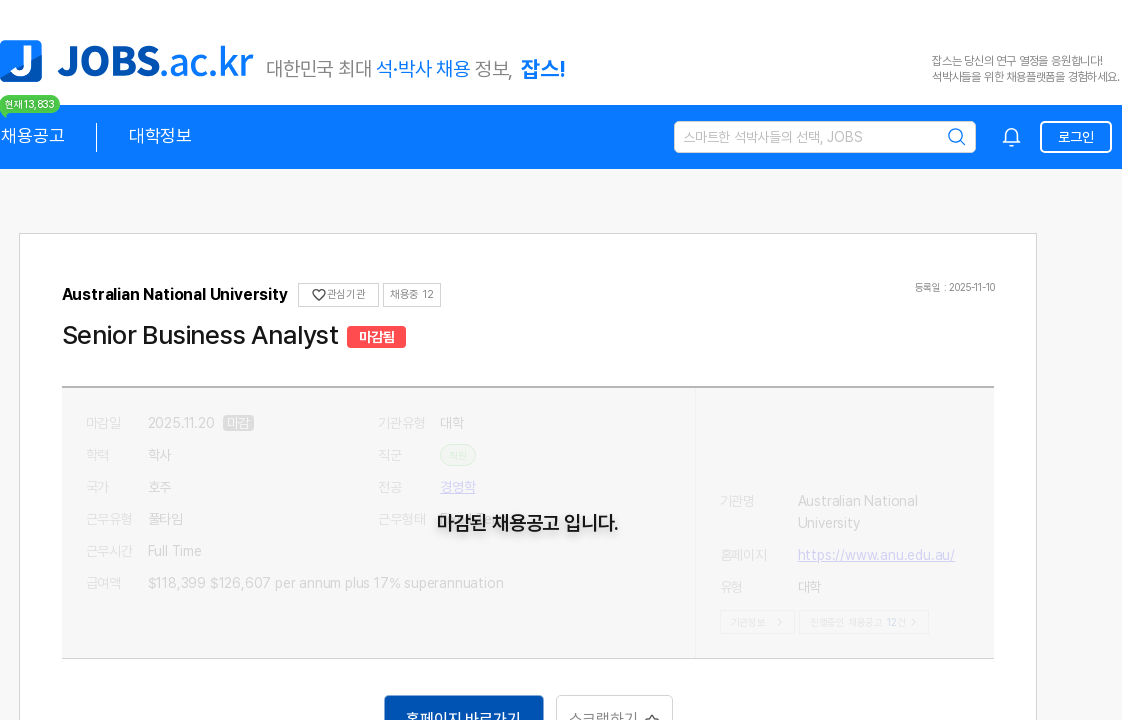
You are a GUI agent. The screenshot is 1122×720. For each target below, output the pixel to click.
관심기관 (339, 295)
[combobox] (1012, 137)
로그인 (1075, 137)
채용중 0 (411, 294)
